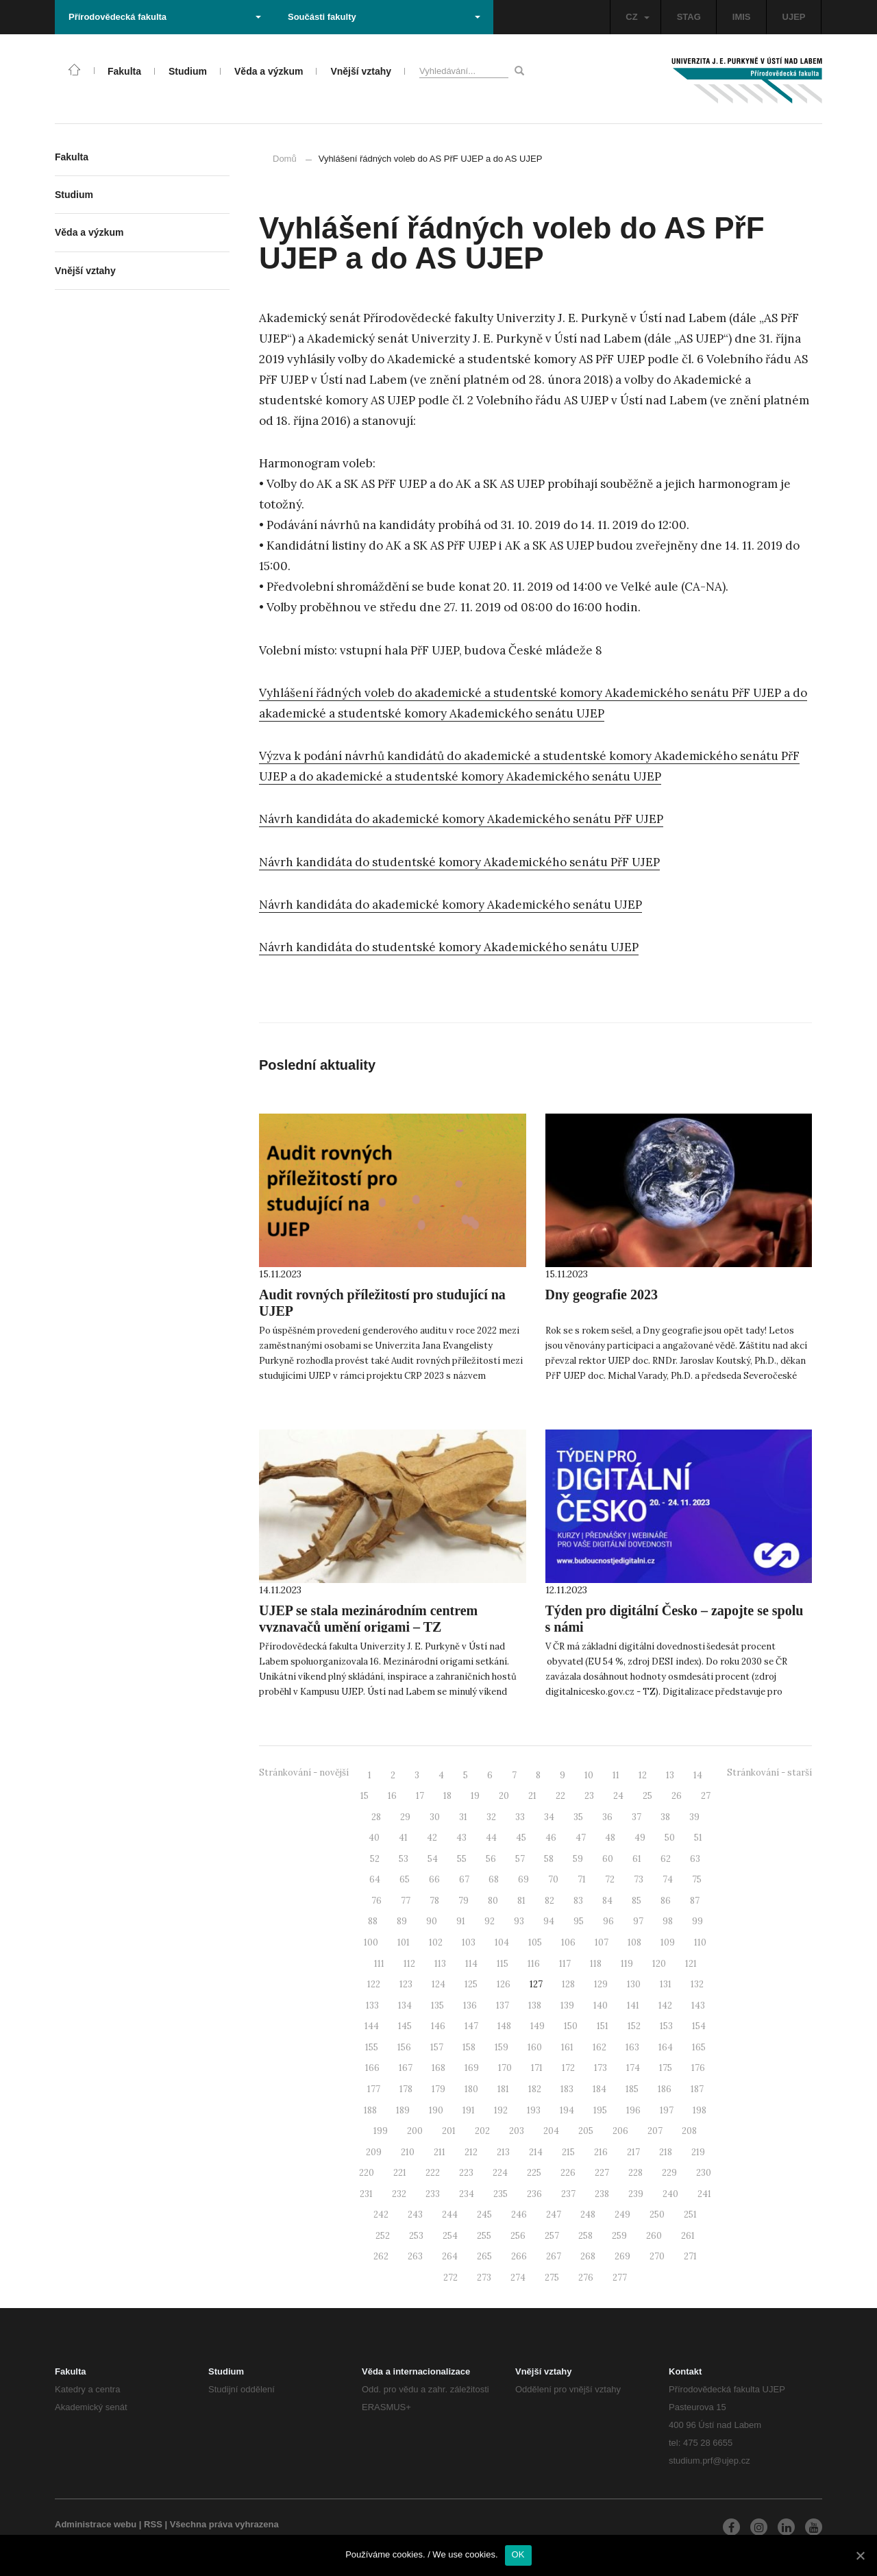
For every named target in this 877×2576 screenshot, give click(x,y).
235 (500, 2194)
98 (668, 1921)
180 (471, 2089)
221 (399, 2173)
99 (697, 1921)
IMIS (741, 17)
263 (415, 2256)
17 (420, 1796)
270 (657, 2256)
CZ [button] (637, 17)
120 (659, 1964)
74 (668, 1879)
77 (405, 1900)
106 (568, 1942)
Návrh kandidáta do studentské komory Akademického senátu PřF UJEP (459, 862)
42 (432, 1837)
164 (665, 2047)
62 (665, 1859)
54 (433, 1859)
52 (375, 1859)
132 (697, 1984)
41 (403, 1837)
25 (647, 1796)
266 (519, 2256)
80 (493, 1900)
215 (568, 2152)
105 (535, 1942)
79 (463, 1900)
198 (699, 2110)
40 (374, 1837)
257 (552, 2236)
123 (405, 1984)
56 (491, 1859)
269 (622, 2256)
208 (689, 2131)
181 (503, 2089)
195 (600, 2110)
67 (464, 1879)
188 (370, 2110)
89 (402, 1921)
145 (405, 2026)
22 (560, 1796)
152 (634, 2026)
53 (403, 1859)
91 (460, 1921)
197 (667, 2110)
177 (373, 2089)
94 (548, 1921)
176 (698, 2068)
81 (521, 1900)
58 (549, 1859)
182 (534, 2089)
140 (600, 2005)
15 (364, 1796)
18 (447, 1796)
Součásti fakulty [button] (384, 17)
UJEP (794, 17)
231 (366, 2194)
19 (475, 1796)
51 (698, 1837)
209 (374, 2152)
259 (619, 2236)
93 (519, 1921)
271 (690, 2256)
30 (435, 1817)
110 (700, 1942)
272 (450, 2277)
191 (468, 2110)
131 (665, 1984)
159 (501, 2047)
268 (587, 2256)
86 (665, 1900)
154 (699, 2026)
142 (665, 2005)
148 (504, 2026)
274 (518, 2277)
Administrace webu (95, 2524)
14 (697, 1775)
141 (633, 2005)
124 (438, 1984)
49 (639, 1837)
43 (461, 1837)
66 (434, 1879)
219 (698, 2152)
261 (688, 2236)
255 (484, 2236)
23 (589, 1796)
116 (534, 1964)
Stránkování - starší (769, 1772)
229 (669, 2173)
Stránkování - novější (304, 1772)
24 (618, 1796)
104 (502, 1942)
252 (382, 2236)
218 (665, 2152)
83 (578, 1900)
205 (585, 2131)
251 (690, 2214)
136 (470, 2005)
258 (585, 2236)
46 (550, 1837)
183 (566, 2089)
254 (450, 2236)
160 (535, 2047)
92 (489, 1921)
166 (372, 2068)
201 (449, 2131)
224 (500, 2173)
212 (471, 2152)
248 (587, 2214)
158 (468, 2047)
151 (602, 2026)
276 (585, 2277)
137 (502, 2005)
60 (607, 1859)
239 (635, 2194)
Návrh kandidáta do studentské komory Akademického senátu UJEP (449, 947)
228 (635, 2173)
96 (608, 1921)
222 (432, 2173)
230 (703, 2173)
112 (409, 1964)
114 (471, 1964)
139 (567, 2005)
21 (532, 1796)
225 (534, 2173)
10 (588, 1775)
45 (521, 1837)
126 (503, 1984)
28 (376, 1817)
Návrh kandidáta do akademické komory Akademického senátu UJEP (450, 904)
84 (607, 1900)
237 (568, 2194)
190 (436, 2110)
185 (632, 2089)
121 (691, 1964)
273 (484, 2277)
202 (482, 2131)
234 (466, 2194)
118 (596, 1964)
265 (484, 2256)
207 (655, 2131)
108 (634, 1942)
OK (518, 2554)
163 (632, 2047)
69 (523, 1879)
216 (601, 2152)
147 (471, 2026)
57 (520, 1859)
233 (432, 2194)
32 (491, 1817)
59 (578, 1859)
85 (636, 1900)
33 (520, 1817)
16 (392, 1796)
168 (438, 2068)
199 (380, 2131)
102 (436, 1942)
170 (505, 2068)
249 (622, 2214)
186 (664, 2089)
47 (581, 1837)
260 (654, 2236)
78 (434, 1900)
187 (697, 2089)
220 (366, 2173)
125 (471, 1984)
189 (403, 2110)
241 (704, 2194)
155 (371, 2047)
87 (695, 1900)
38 (665, 1817)
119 (627, 1964)
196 (633, 2110)
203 (516, 2131)
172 (568, 2068)
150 (571, 2026)
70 (553, 1879)
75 (697, 1879)
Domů (285, 159)
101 (403, 1942)
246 (519, 2214)
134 (405, 2005)
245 (484, 2214)
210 (408, 2152)
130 (634, 1984)
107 (601, 1942)
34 (549, 1817)
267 (553, 2256)
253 (416, 2236)
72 (610, 1879)
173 (600, 2068)
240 (670, 2194)
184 (599, 2089)
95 (578, 1921)
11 (616, 1775)
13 (670, 1775)
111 (379, 1964)
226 (568, 2173)
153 (666, 2026)
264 (450, 2256)
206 (620, 2131)
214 (536, 2152)
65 (404, 1879)
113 (440, 1964)
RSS (153, 2524)
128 (568, 1984)
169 (472, 2068)
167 (405, 2068)
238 (602, 2194)
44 (491, 1837)
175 (665, 2068)
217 (633, 2152)
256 (518, 2236)
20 (504, 1796)
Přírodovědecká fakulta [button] (165, 17)
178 (405, 2089)
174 (633, 2068)
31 (463, 1817)
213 (503, 2152)
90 (431, 1921)
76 (376, 1900)
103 (468, 1942)
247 (553, 2214)
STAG (689, 17)
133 (372, 2005)
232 (399, 2194)
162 (599, 2047)
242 (380, 2214)
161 (567, 2047)
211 (439, 2152)
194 (567, 2110)
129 (601, 1984)
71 (582, 1879)
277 (620, 2277)
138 (534, 2005)
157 (436, 2047)
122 (373, 1984)
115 (502, 1964)
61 (636, 1859)
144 (372, 2026)
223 (466, 2173)
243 (415, 2214)
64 (374, 1879)
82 (549, 1900)
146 (438, 2026)
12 (643, 1775)
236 (534, 2194)
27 (706, 1796)
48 (610, 1837)
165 (699, 2047)
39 (694, 1817)
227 (602, 2173)
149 (537, 2026)
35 (578, 1817)
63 (695, 1859)
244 (450, 2214)
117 (565, 1964)
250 (657, 2214)
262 (380, 2256)
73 (638, 1879)
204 (551, 2131)
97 (638, 1921)
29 (405, 1817)
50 (670, 1837)
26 (676, 1796)
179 (438, 2089)
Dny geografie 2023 (601, 1294)
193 (534, 2110)
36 (607, 1817)
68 (494, 1879)
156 (404, 2047)
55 (462, 1859)
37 (636, 1817)
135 (437, 2005)
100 (371, 1942)
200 (415, 2131)
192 (501, 2110)
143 (698, 2005)
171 (537, 2068)
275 (552, 2277)
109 (667, 1942)
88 (373, 1921)
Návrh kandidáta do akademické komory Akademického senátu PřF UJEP (461, 818)
